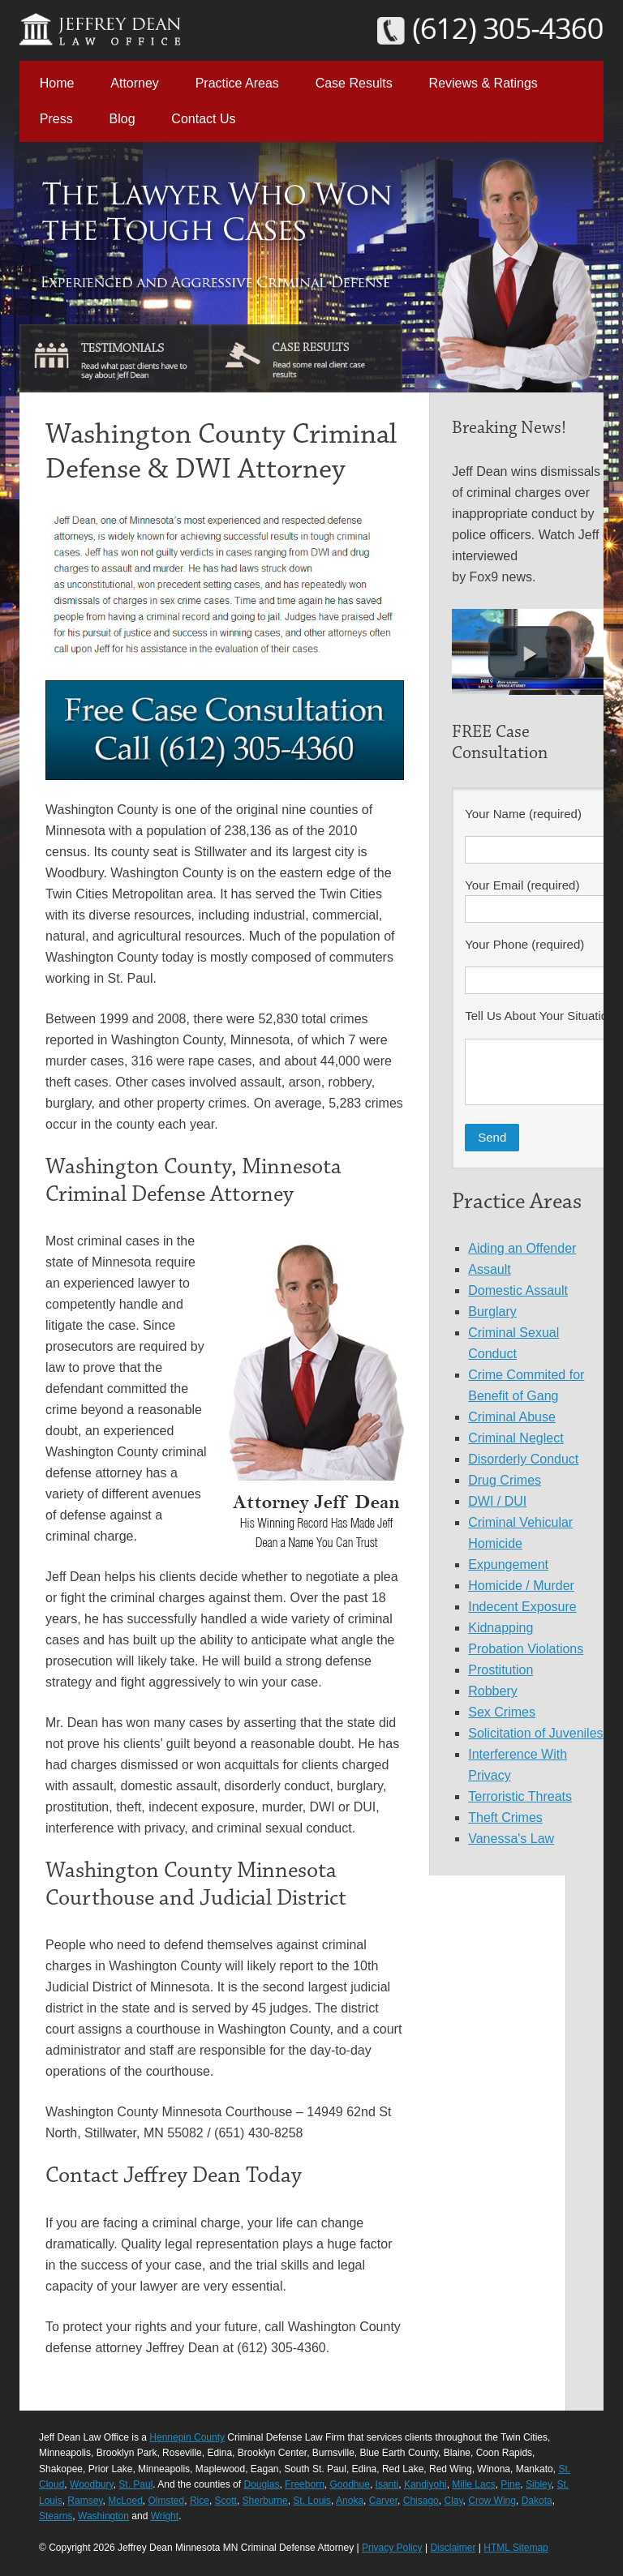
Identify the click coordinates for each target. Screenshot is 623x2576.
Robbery (492, 1691)
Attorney (134, 83)
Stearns (55, 2516)
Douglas (261, 2484)
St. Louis (312, 2500)
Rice (199, 2500)
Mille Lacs (473, 2484)
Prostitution (500, 1670)
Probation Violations (525, 1649)
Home (57, 83)
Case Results (354, 83)
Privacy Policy (392, 2547)
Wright (164, 2516)
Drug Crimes (504, 1480)
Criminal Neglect (515, 1438)
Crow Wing (492, 2500)
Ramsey (84, 2500)
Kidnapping (500, 1628)
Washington (103, 2516)
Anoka (349, 2500)
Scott (226, 2500)
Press (56, 119)
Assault (489, 1269)
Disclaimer (452, 2547)
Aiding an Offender (522, 1248)
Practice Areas (237, 83)
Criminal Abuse (512, 1417)
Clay (453, 2500)
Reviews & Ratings (483, 83)
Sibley (539, 2484)
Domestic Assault (518, 1290)
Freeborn (304, 2484)
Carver (383, 2500)
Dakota (537, 2500)
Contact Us (203, 119)
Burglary (492, 1311)
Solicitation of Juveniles (535, 1733)
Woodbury (92, 2484)
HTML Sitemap (515, 2547)
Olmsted (166, 2500)
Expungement (508, 1564)
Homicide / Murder (521, 1585)
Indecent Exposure (522, 1607)
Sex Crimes (501, 1712)
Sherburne (265, 2500)
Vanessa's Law (511, 1838)
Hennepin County (187, 2437)
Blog (122, 119)
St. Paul (135, 2484)
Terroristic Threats (520, 1796)
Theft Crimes (505, 1817)
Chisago (421, 2500)
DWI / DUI (497, 1501)
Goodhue (349, 2484)
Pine (510, 2484)
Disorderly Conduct (523, 1459)
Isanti (387, 2484)
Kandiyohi (425, 2484)
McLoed (125, 2500)
